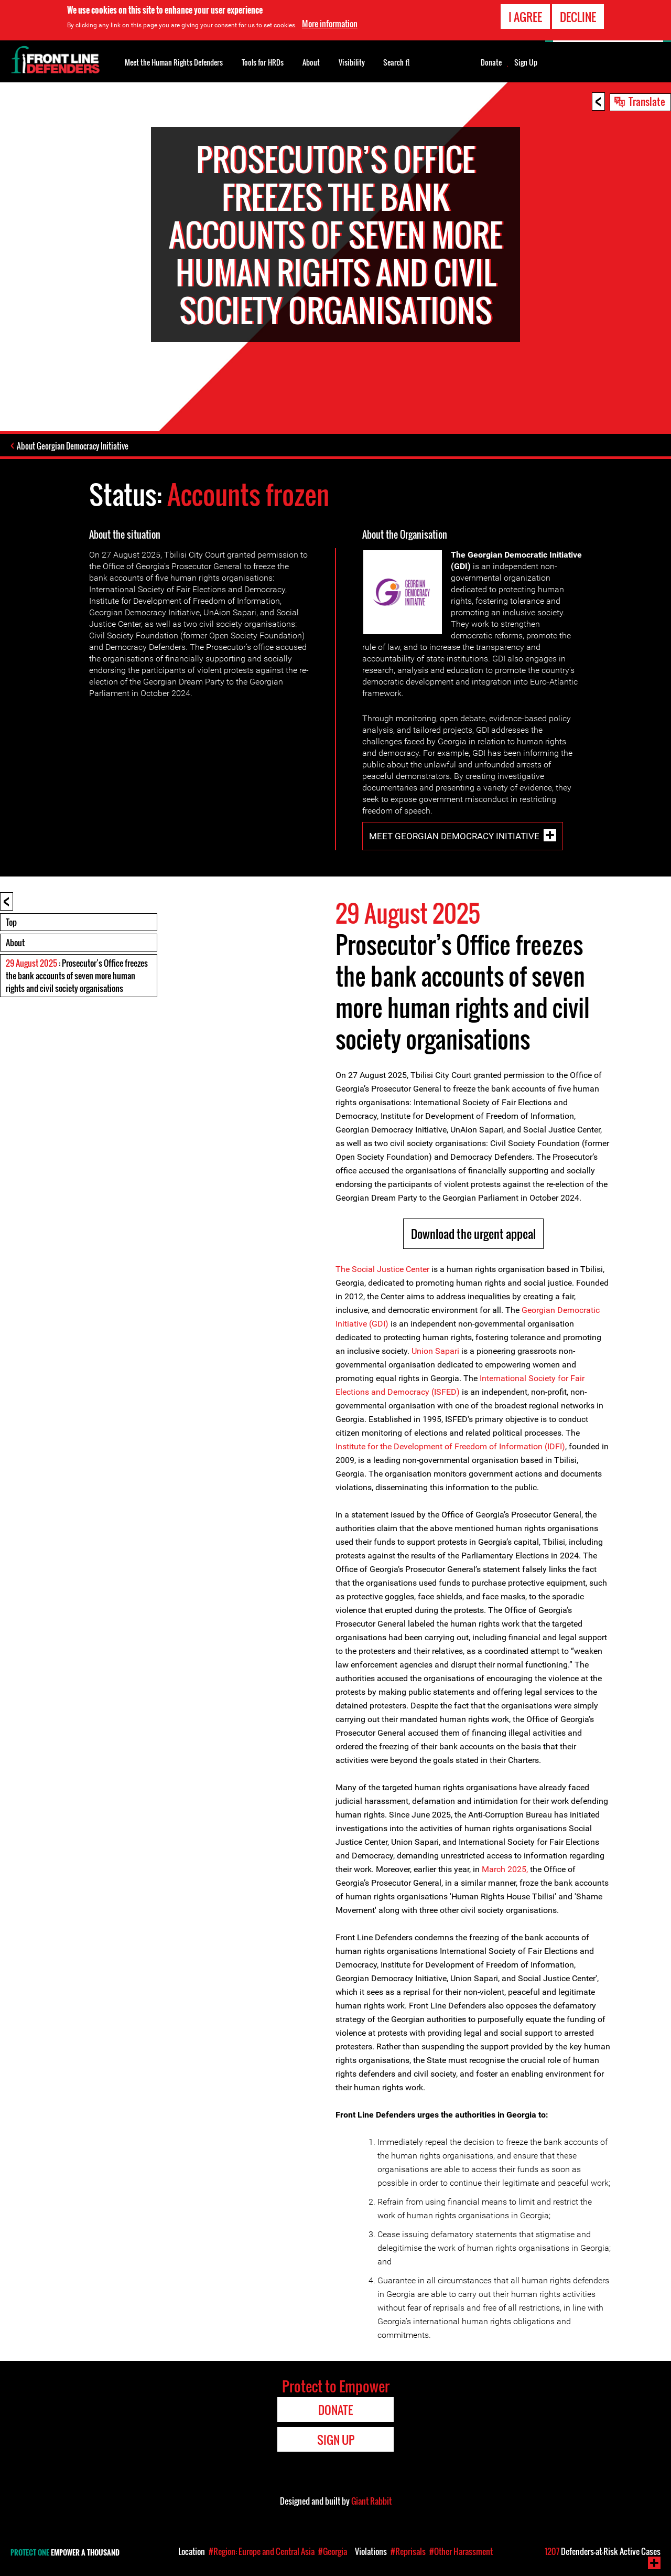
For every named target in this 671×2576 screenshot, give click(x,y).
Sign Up (525, 62)
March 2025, (506, 1869)
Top (11, 922)
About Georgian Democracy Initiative (72, 446)
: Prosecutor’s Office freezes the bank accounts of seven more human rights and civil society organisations (77, 976)
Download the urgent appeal (473, 1233)
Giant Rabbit (371, 2501)
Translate (647, 101)
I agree (525, 16)
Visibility (352, 62)
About (15, 942)
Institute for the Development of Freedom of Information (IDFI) (450, 1446)
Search (396, 61)
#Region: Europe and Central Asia (262, 2551)
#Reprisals (408, 2551)
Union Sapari (435, 1351)
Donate (491, 62)
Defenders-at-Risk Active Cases (603, 2551)
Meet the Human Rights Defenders (174, 62)
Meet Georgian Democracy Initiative (454, 836)
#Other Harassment (461, 2551)
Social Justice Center (390, 1269)
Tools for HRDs (263, 62)
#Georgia (332, 2551)
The (344, 1269)
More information (330, 23)
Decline (578, 16)
